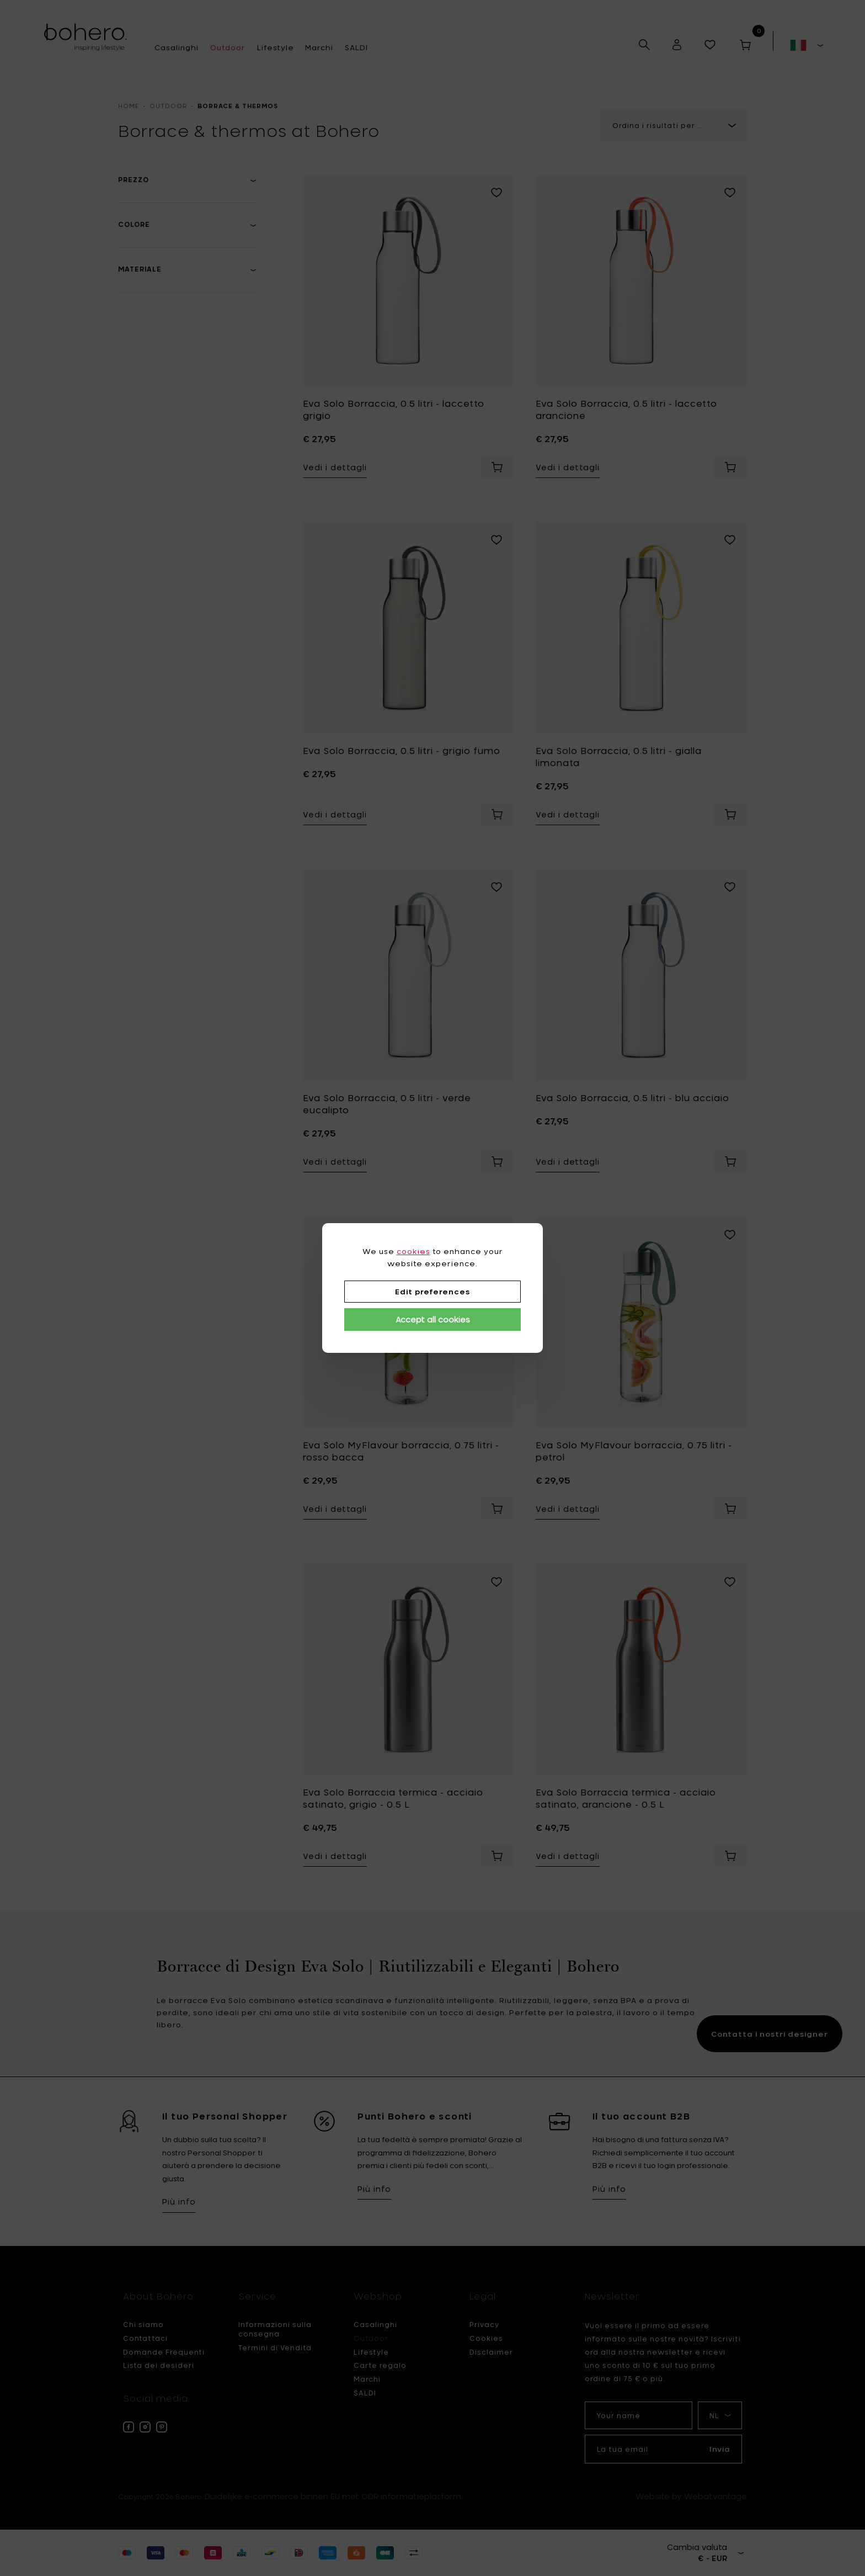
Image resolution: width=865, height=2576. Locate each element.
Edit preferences (432, 1291)
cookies (413, 1251)
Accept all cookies (433, 1319)
